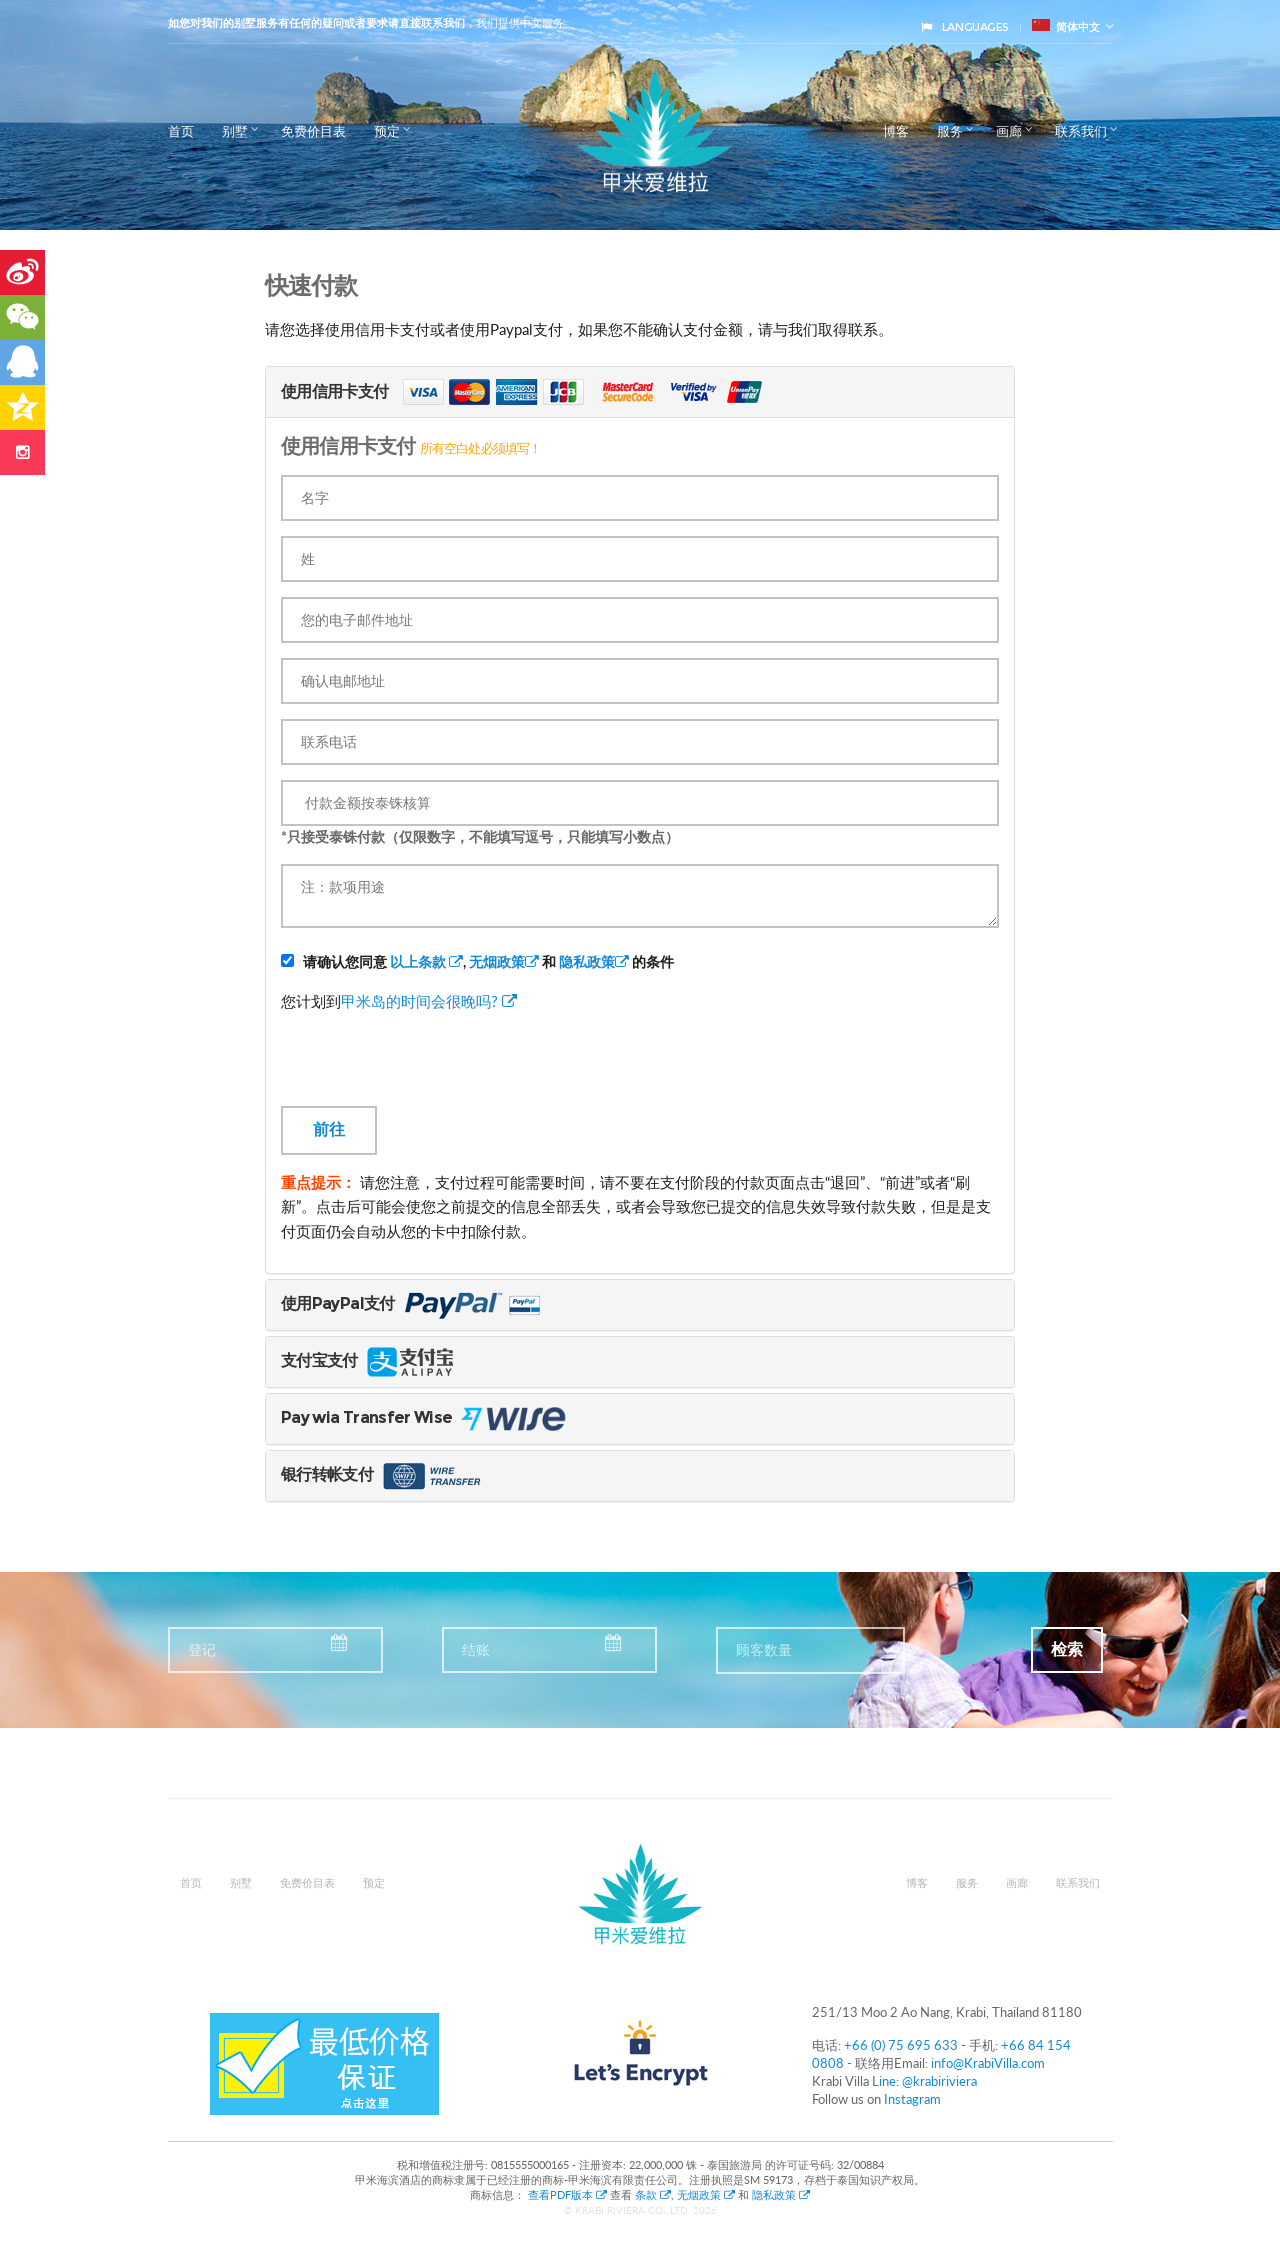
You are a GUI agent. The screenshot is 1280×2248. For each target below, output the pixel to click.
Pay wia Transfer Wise (446, 1417)
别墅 (235, 131)
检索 (1067, 1649)
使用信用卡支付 (536, 391)
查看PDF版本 (569, 2194)
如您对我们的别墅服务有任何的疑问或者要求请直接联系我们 (316, 23)
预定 (387, 131)
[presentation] (433, 1067)
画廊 (1009, 131)
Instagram (912, 2099)
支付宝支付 (370, 1360)
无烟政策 (504, 962)
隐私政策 (594, 962)
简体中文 (1066, 26)
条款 (653, 2194)
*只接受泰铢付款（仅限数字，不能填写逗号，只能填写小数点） (480, 837)
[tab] (640, 392)
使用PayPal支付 (417, 1303)
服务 (950, 131)
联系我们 (1081, 131)
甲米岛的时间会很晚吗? (429, 1001)
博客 (896, 131)
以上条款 (426, 962)
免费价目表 (313, 131)
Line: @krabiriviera (924, 2081)
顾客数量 (764, 1650)
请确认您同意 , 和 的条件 (477, 962)
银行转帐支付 (382, 1474)
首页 (181, 131)
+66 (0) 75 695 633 (901, 2045)
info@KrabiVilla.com (988, 2063)
